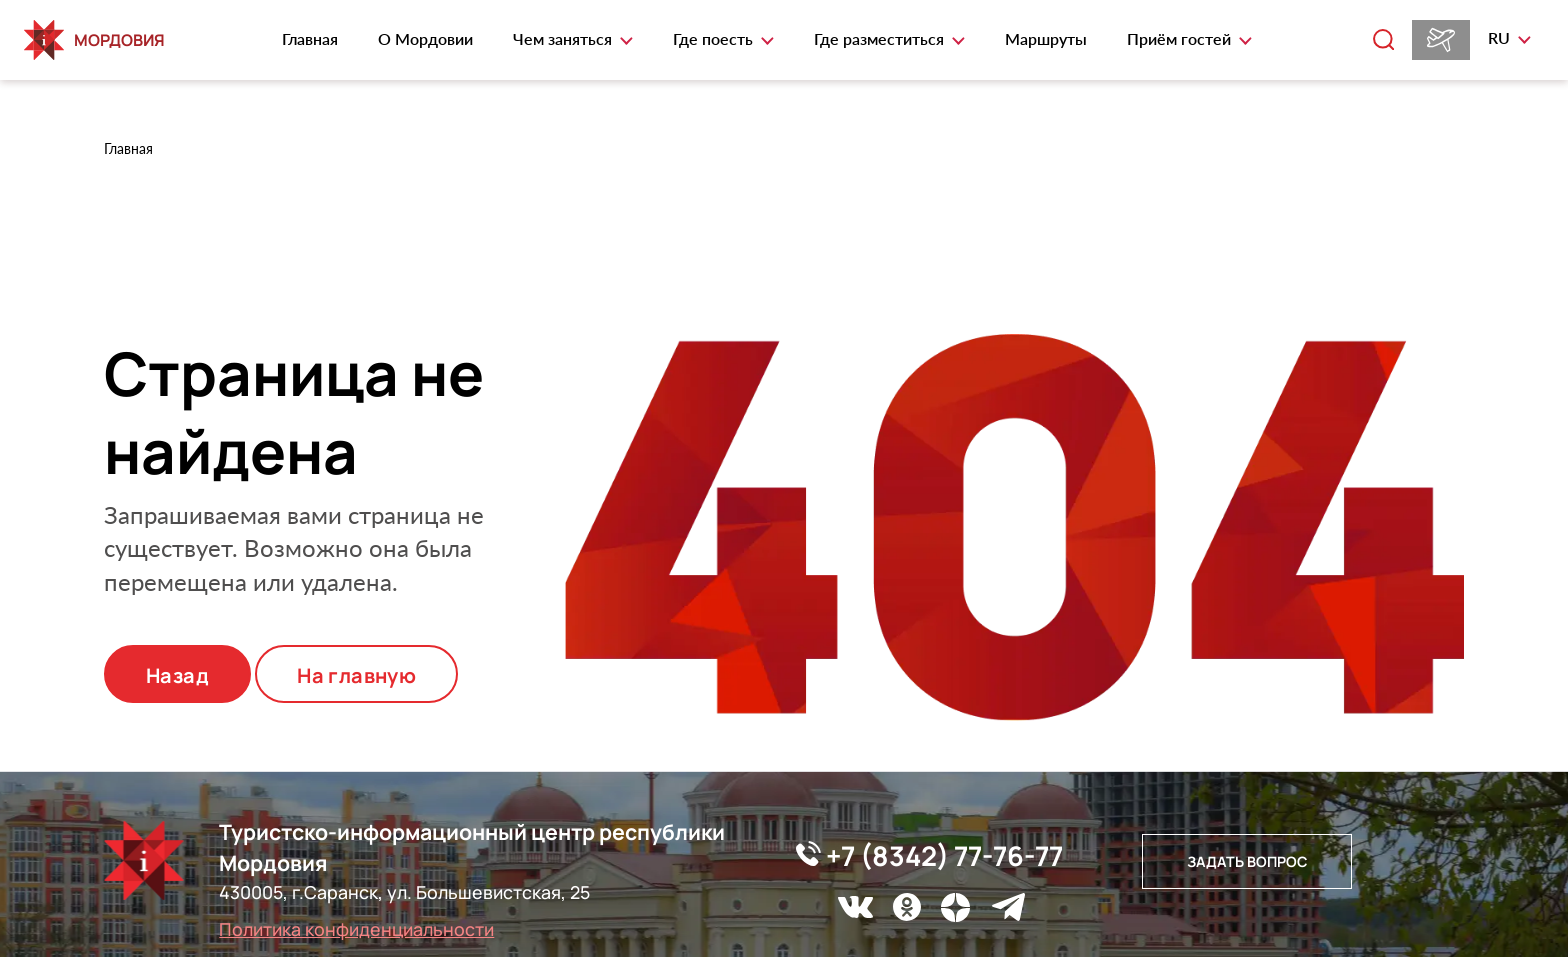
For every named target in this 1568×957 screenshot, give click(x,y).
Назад (177, 675)
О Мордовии (425, 38)
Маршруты (1046, 38)
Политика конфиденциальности (356, 929)
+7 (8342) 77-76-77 (929, 855)
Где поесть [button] (715, 38)
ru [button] (1501, 37)
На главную (356, 675)
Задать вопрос (1247, 861)
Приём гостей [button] (1181, 38)
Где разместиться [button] (881, 38)
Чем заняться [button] (564, 38)
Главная (310, 38)
